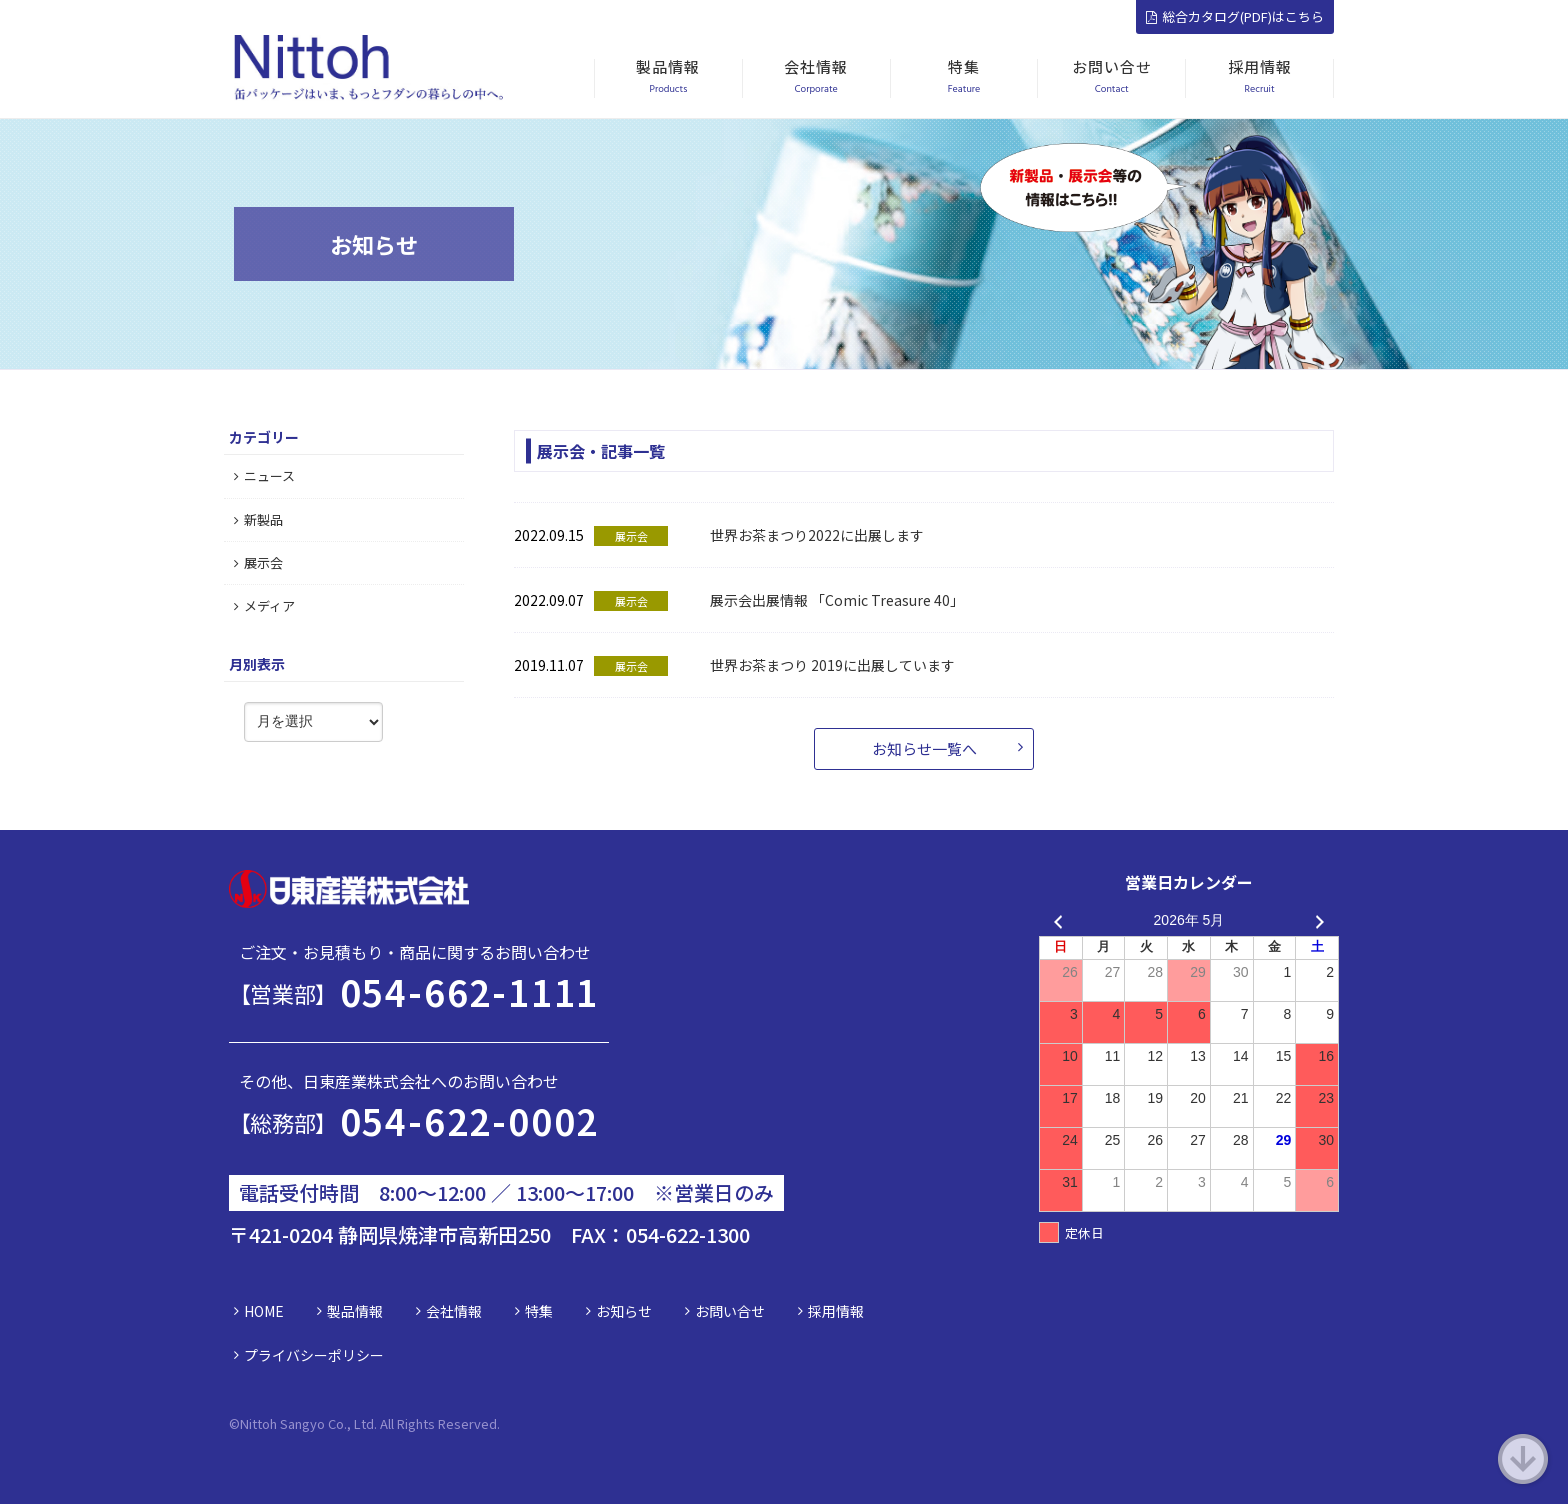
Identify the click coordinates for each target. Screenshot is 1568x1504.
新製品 (258, 519)
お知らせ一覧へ (924, 748)
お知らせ (624, 1311)
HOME (264, 1311)
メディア (264, 605)
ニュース (264, 475)
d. (494, 1423)
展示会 (258, 562)
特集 (539, 1311)
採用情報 (836, 1311)
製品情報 (355, 1311)
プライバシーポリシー (314, 1355)
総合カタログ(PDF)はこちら (1235, 16)
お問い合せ (730, 1311)
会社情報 (454, 1311)
